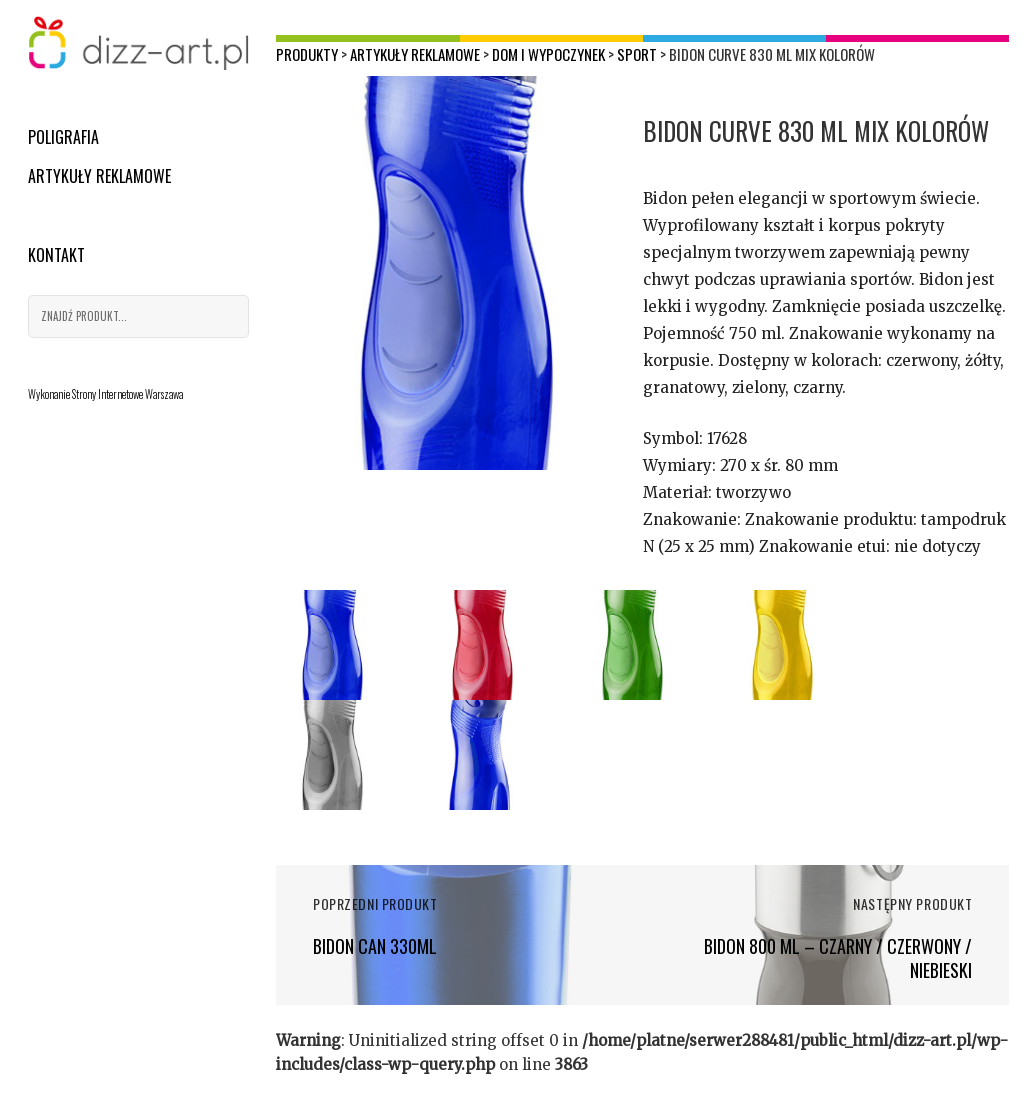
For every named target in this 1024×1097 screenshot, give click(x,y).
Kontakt (56, 255)
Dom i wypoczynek (548, 54)
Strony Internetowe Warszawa (127, 394)
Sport (637, 54)
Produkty (307, 54)
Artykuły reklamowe (99, 176)
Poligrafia (63, 137)
